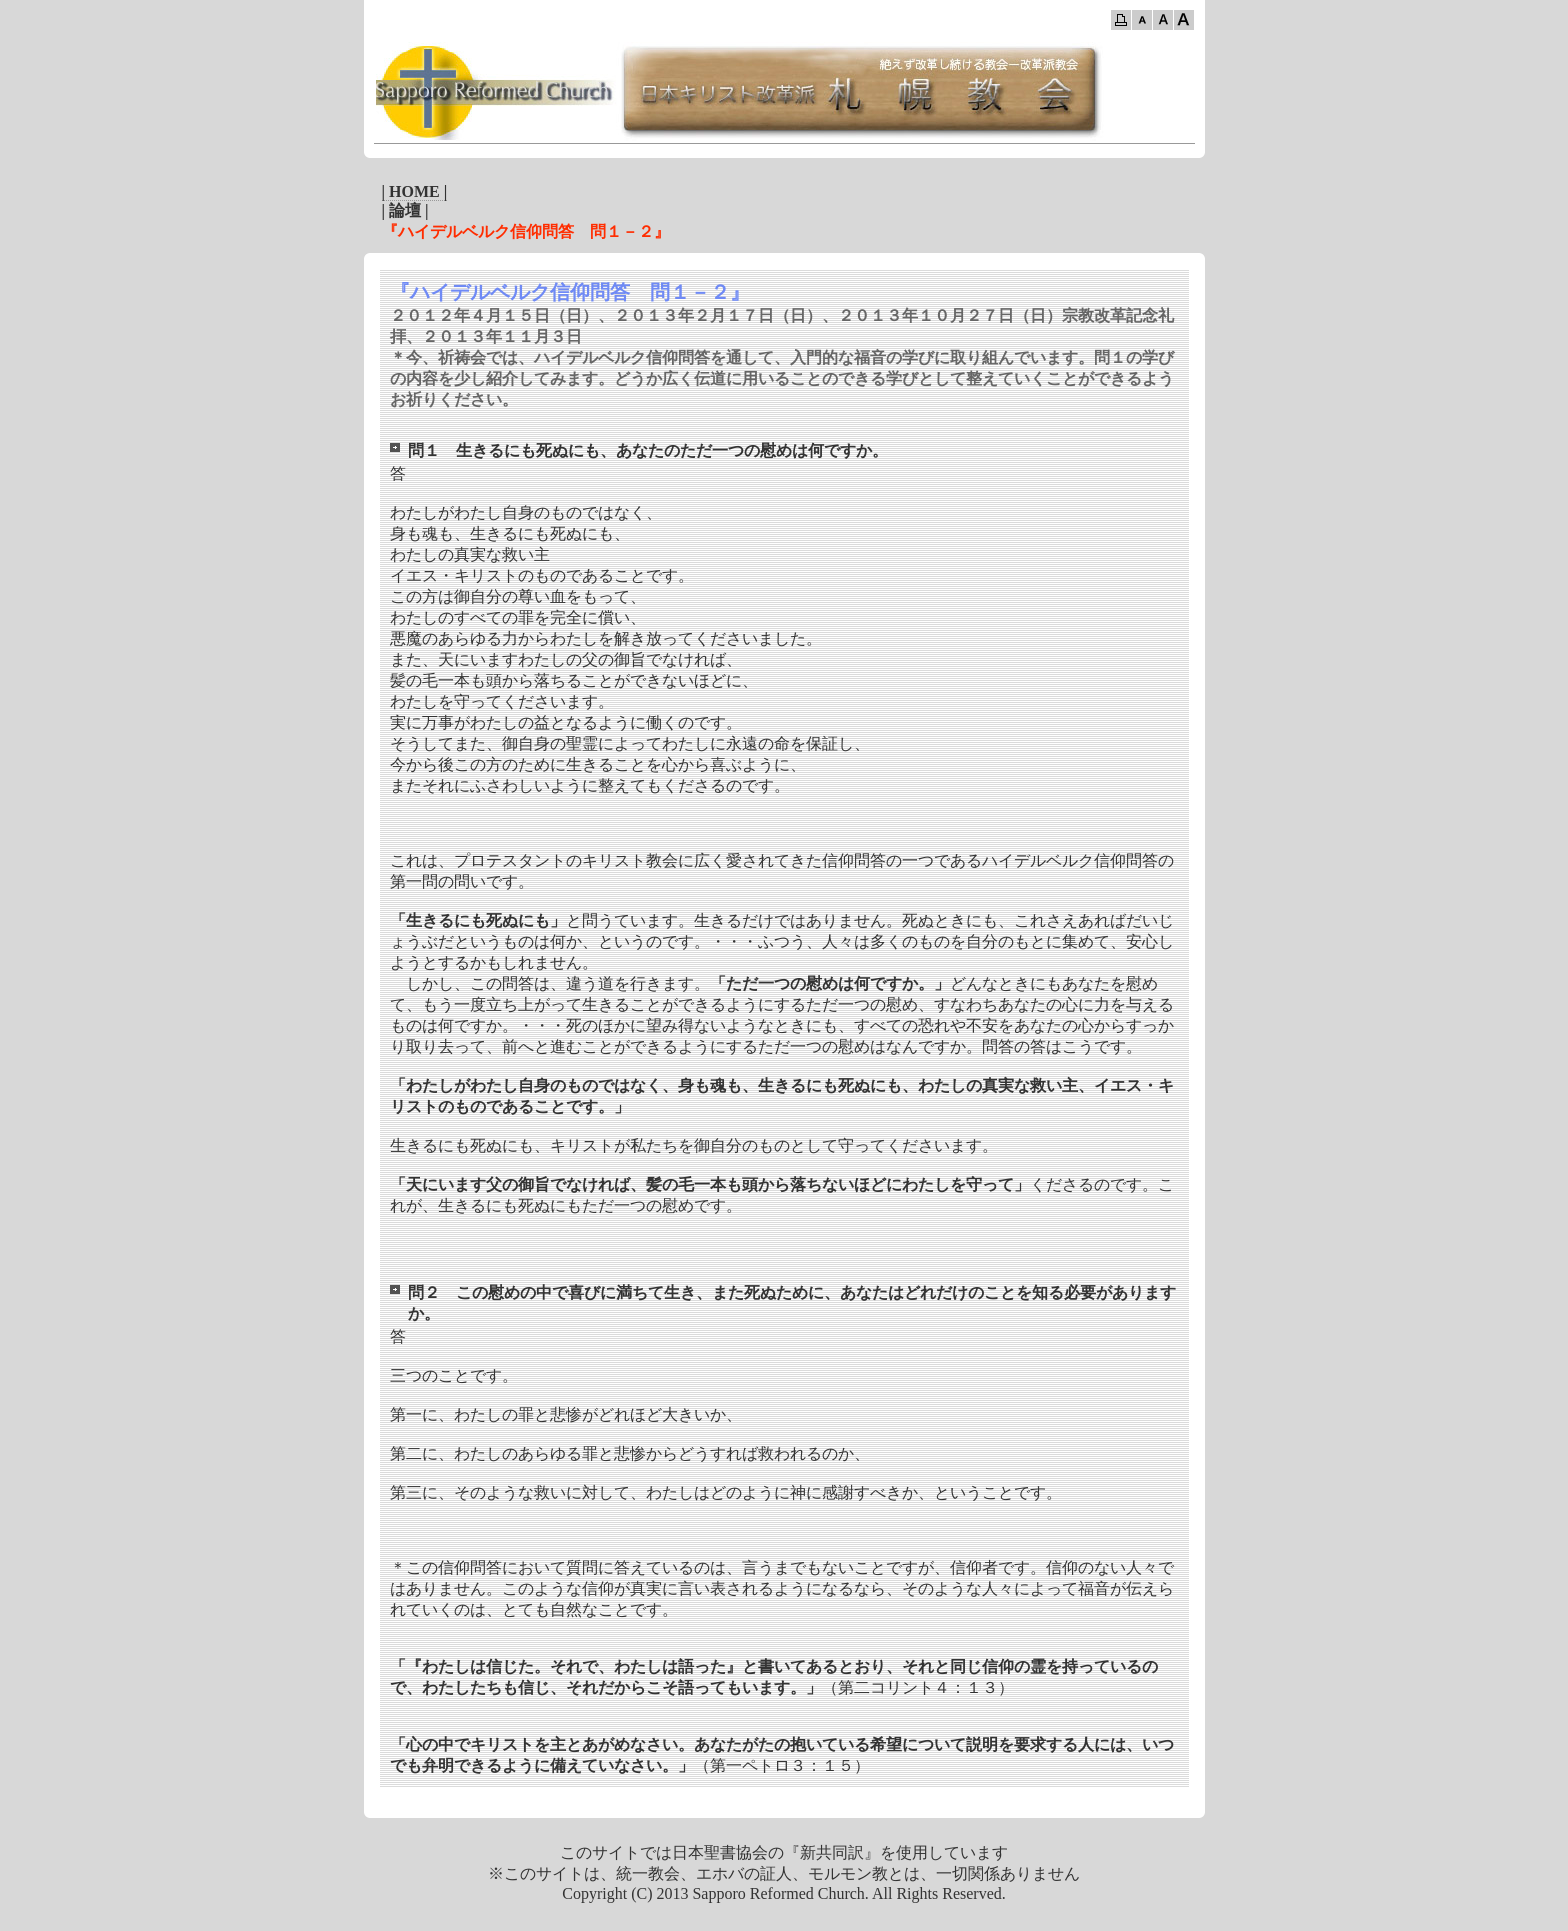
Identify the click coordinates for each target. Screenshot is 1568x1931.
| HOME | (415, 191)
